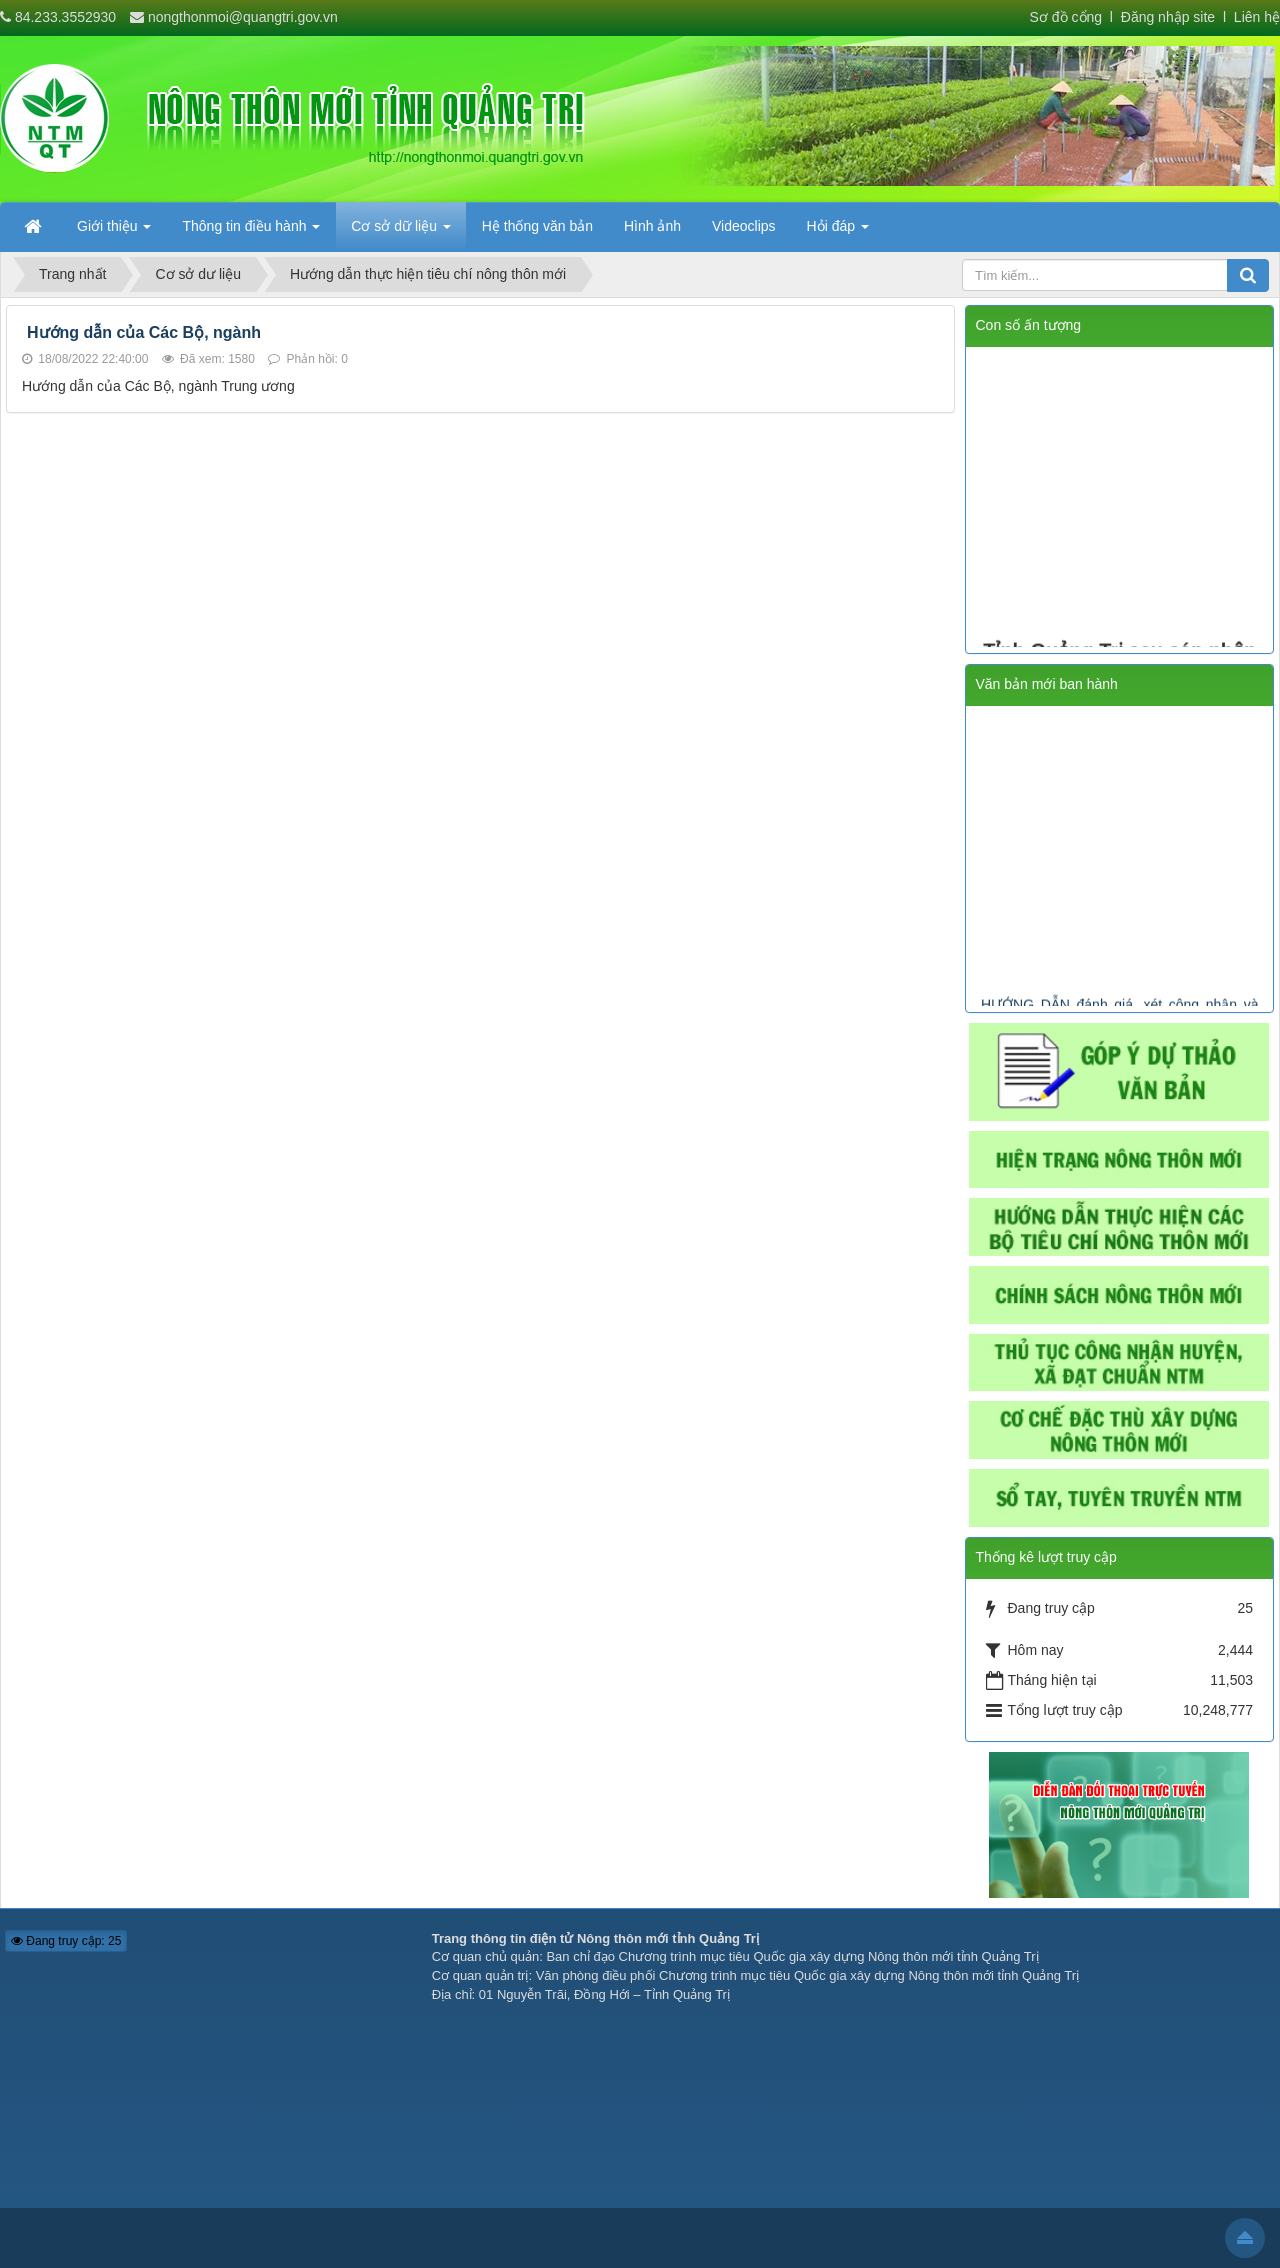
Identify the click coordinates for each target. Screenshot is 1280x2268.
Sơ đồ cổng (1066, 17)
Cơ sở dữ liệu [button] (400, 232)
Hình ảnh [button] (652, 226)
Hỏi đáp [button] (838, 232)
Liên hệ (1257, 17)
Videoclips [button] (744, 226)
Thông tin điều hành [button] (251, 232)
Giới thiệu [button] (114, 232)
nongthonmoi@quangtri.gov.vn (243, 17)
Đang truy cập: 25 (66, 1941)
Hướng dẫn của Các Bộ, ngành (144, 332)
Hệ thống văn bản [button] (537, 226)
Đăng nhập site (1166, 17)
